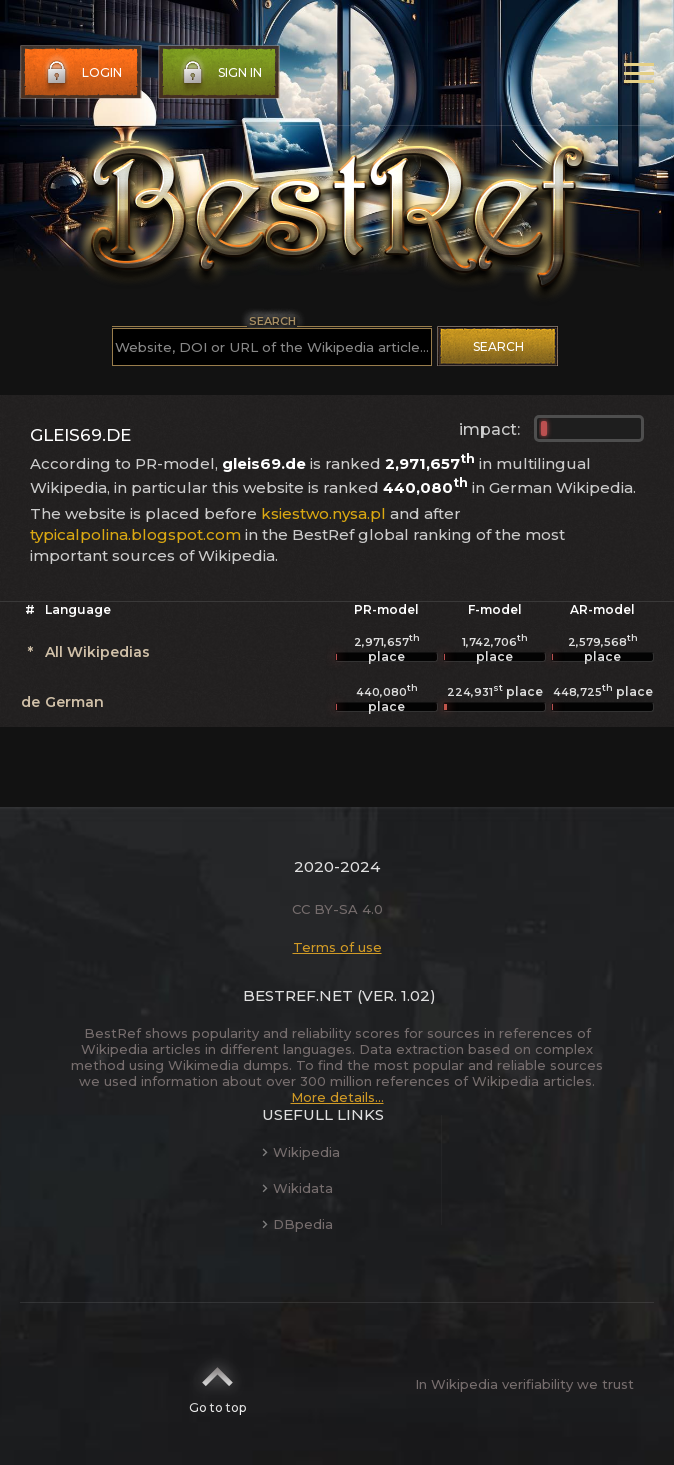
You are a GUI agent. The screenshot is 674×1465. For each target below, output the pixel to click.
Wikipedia (301, 1152)
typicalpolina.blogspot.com (135, 534)
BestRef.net (298, 995)
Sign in (220, 73)
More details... (337, 1097)
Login (82, 73)
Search (498, 346)
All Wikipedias (97, 652)
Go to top (217, 1384)
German (74, 702)
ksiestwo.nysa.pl (323, 513)
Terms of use (337, 947)
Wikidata (297, 1188)
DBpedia (297, 1224)
